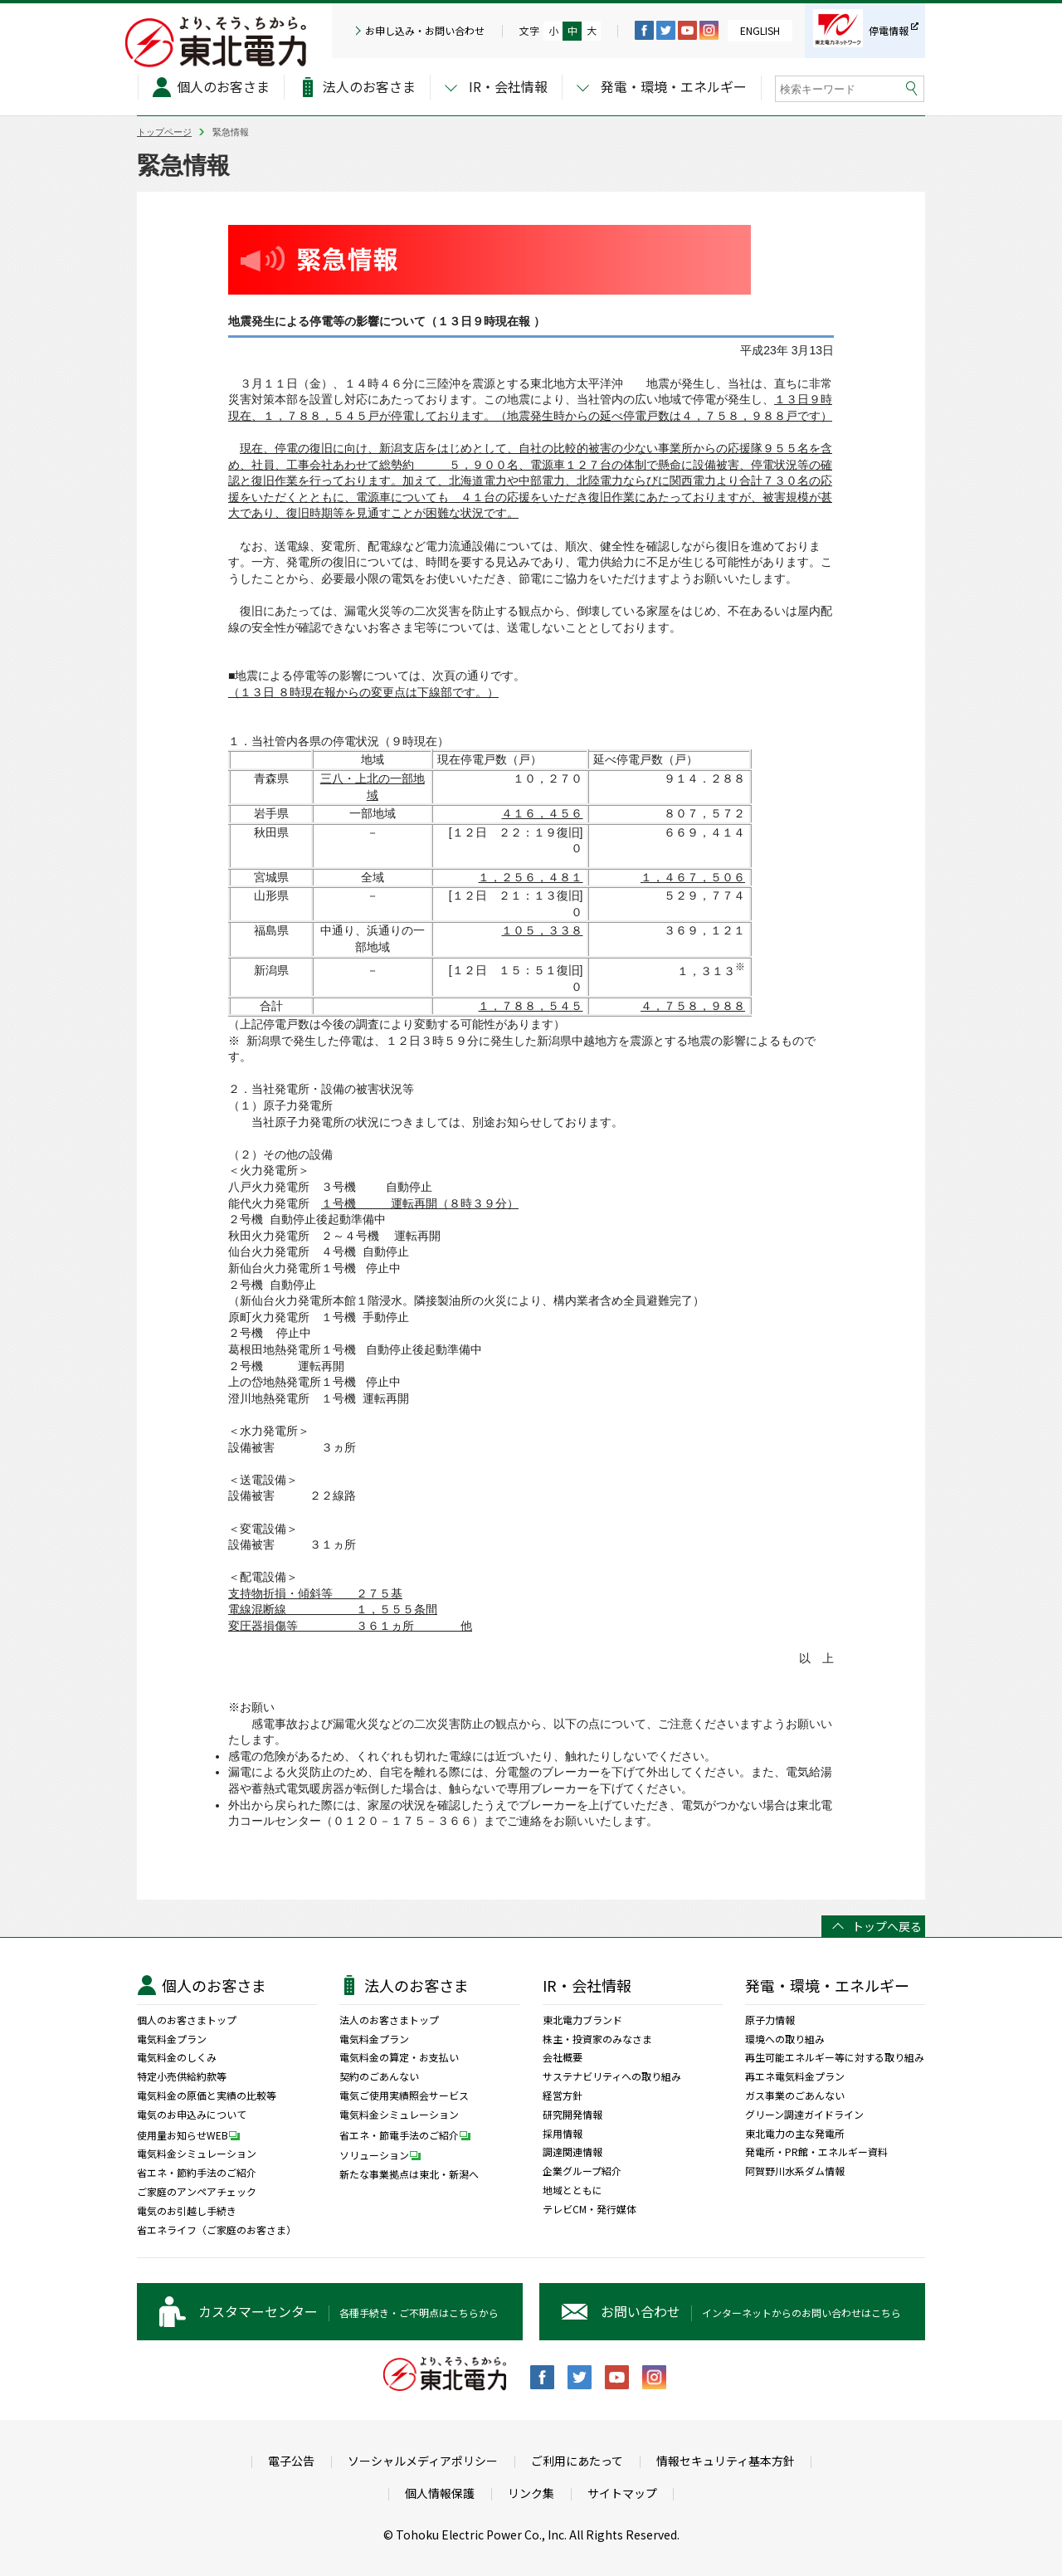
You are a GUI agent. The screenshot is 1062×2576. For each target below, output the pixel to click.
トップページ (164, 132)
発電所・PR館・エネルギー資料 (816, 2152)
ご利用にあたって (577, 2461)
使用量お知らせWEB (192, 2134)
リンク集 (531, 2493)
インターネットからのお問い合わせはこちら (751, 2311)
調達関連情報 (572, 2152)
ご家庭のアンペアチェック (196, 2191)
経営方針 (562, 2095)
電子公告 (291, 2461)
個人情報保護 (440, 2493)
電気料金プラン (172, 2039)
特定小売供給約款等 (182, 2076)
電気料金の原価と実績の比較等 (206, 2095)
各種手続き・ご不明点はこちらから (348, 2311)
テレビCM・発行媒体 (589, 2209)
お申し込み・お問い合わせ (425, 31)
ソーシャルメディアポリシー (423, 2461)
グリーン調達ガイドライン (804, 2114)
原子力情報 (770, 2020)
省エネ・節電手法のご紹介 (409, 2134)
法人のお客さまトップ (389, 2020)
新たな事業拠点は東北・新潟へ (409, 2174)
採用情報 (562, 2133)
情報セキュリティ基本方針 (725, 2461)
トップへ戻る (887, 1926)
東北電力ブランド (582, 2020)
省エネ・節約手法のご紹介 (196, 2172)
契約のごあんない (379, 2076)
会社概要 (562, 2057)
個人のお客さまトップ (186, 2020)
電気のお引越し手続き (186, 2210)
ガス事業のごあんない (795, 2095)
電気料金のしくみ (177, 2057)
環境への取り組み (785, 2039)
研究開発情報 (572, 2114)
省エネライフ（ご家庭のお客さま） (216, 2230)
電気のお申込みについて (191, 2114)
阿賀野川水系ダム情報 (795, 2171)
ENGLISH (760, 30)
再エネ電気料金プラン (795, 2076)
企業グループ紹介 (582, 2171)
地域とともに (572, 2190)
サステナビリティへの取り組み (612, 2076)
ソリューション (384, 2154)
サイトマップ (622, 2493)
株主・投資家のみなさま (597, 2039)
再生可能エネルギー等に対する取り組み (834, 2057)
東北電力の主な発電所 (795, 2133)
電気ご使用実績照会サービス (404, 2095)
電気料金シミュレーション (196, 2153)
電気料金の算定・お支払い (399, 2057)
